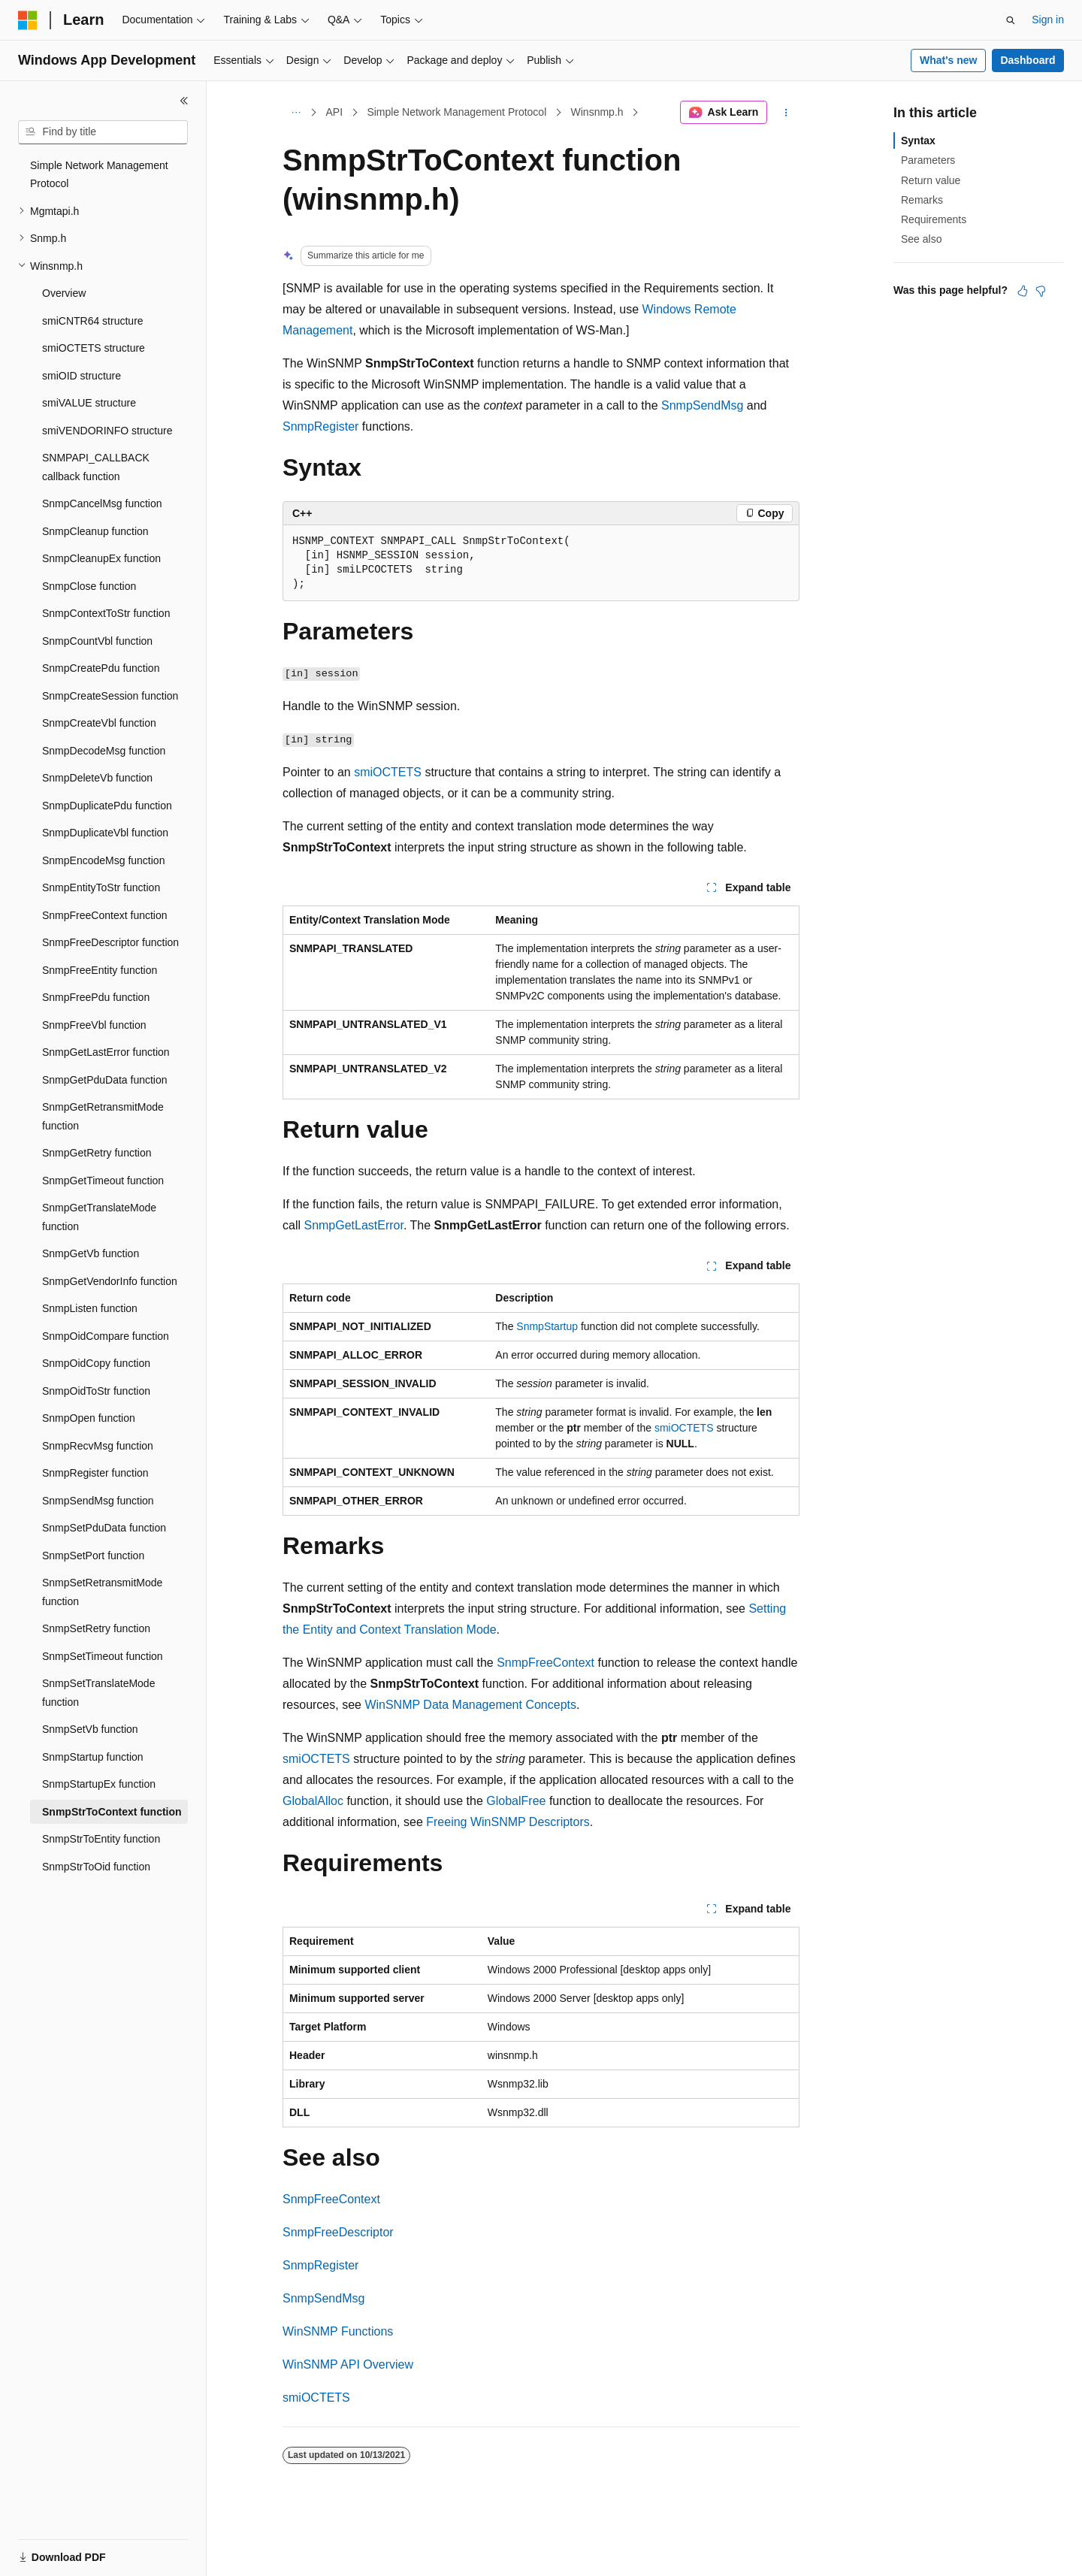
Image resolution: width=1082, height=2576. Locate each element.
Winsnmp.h (597, 112)
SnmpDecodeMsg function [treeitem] (103, 751)
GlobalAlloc (313, 1800)
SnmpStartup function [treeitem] (93, 1757)
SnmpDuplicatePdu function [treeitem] (107, 806)
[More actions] (786, 113)
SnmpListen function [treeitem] (90, 1308)
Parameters (928, 160)
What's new (948, 60)
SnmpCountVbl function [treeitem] (97, 641)
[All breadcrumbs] (296, 113)
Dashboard (1027, 60)
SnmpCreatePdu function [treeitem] (100, 668)
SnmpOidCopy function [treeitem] (96, 1363)
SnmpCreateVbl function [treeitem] (99, 723)
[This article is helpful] (1023, 291)
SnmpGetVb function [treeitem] (90, 1253)
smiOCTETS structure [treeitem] (93, 348)
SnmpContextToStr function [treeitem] (106, 613)
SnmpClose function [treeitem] (89, 586)
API (334, 112)
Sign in (1048, 20)
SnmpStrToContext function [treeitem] (112, 1812)
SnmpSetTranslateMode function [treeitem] (98, 1692)
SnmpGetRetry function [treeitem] (97, 1153)
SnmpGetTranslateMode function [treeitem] (99, 1217)
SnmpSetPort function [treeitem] (93, 1556)
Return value (930, 180)
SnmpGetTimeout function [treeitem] (103, 1181)
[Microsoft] (28, 20)
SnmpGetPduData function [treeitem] (105, 1080)
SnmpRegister (320, 426)
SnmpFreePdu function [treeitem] (96, 997)
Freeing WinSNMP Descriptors (508, 1822)
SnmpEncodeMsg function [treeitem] (103, 860)
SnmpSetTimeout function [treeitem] (102, 1656)
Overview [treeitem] (64, 293)
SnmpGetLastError (353, 1225)
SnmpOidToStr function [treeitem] (96, 1391)
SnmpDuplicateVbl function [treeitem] (105, 833)
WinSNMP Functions (338, 2331)
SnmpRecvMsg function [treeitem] (97, 1446)
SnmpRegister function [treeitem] (95, 1473)
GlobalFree (516, 1800)
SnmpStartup (547, 1326)
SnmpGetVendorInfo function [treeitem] (109, 1281)
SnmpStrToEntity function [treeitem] (101, 1839)
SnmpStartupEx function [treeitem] (99, 1784)
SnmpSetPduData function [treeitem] (104, 1528)
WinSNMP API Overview (348, 2364)
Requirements (933, 219)
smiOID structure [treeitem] (81, 376)
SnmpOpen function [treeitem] (88, 1418)
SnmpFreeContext (545, 1662)
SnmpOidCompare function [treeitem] (105, 1336)
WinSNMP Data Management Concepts (470, 1704)
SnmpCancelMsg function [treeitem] (102, 503)
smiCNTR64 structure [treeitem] (93, 321)
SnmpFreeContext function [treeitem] (105, 915)
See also (921, 239)
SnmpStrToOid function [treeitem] (96, 1867)
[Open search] (1011, 20)
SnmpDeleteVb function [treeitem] (97, 778)
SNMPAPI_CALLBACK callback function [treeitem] (96, 467)
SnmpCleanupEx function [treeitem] (101, 558)
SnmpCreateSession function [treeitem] (110, 696)
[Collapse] (184, 100)
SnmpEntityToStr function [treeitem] (101, 887)
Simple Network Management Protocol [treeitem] (99, 174)
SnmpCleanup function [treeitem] (95, 531)
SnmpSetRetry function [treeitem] (96, 1628)
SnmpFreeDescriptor (338, 2232)
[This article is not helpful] (1041, 291)
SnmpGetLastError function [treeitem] (106, 1052)
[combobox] (103, 132)
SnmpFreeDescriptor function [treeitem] (110, 942)
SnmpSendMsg (702, 405)
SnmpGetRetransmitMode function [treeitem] (103, 1116)
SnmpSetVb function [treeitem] (90, 1729)
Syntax (918, 141)
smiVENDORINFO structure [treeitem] (107, 431)
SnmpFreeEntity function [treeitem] (99, 970)
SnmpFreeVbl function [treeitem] (94, 1025)
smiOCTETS (388, 772)
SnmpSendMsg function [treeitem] (98, 1501)
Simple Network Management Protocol (456, 112)
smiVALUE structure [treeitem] (89, 403)
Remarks (922, 200)
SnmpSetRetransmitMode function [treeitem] (102, 1592)
